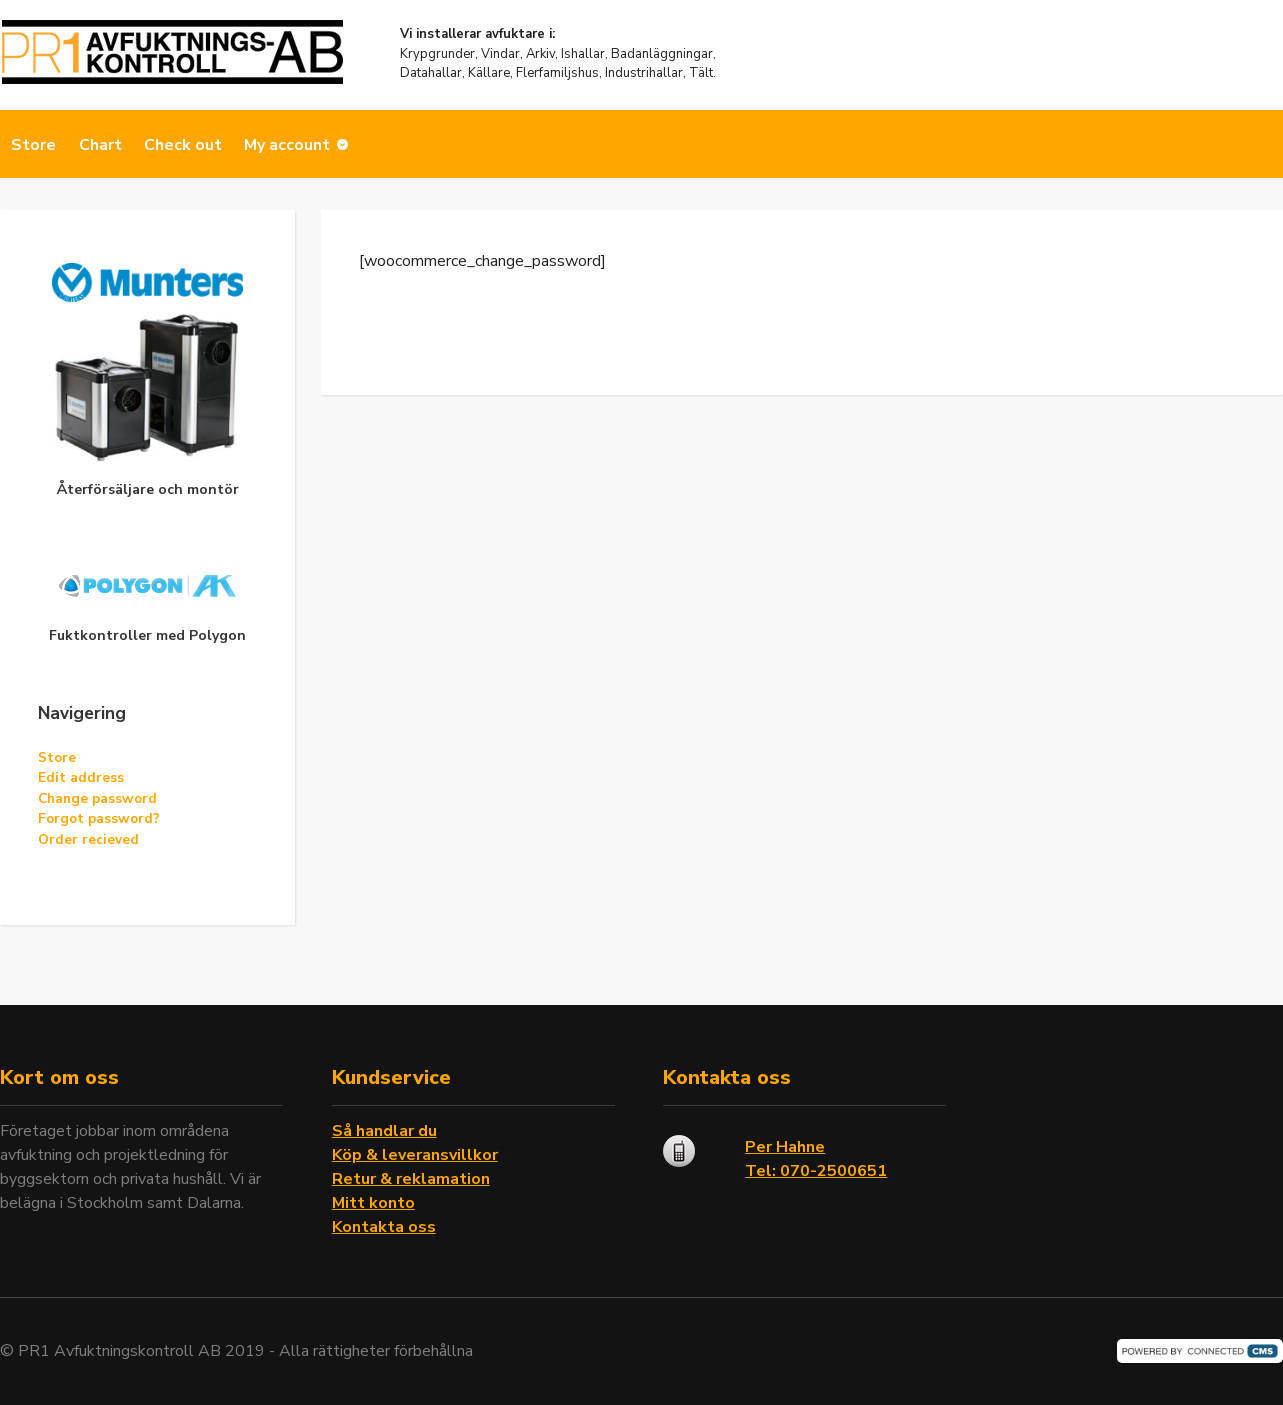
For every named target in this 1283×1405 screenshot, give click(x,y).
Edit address (81, 777)
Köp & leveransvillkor (415, 1155)
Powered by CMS (1200, 1351)
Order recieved (88, 839)
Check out (183, 145)
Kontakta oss (384, 1227)
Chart (100, 145)
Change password (97, 798)
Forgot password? (99, 818)
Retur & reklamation (411, 1179)
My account (287, 145)
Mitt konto (373, 1203)
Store (33, 145)
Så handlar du (384, 1131)
